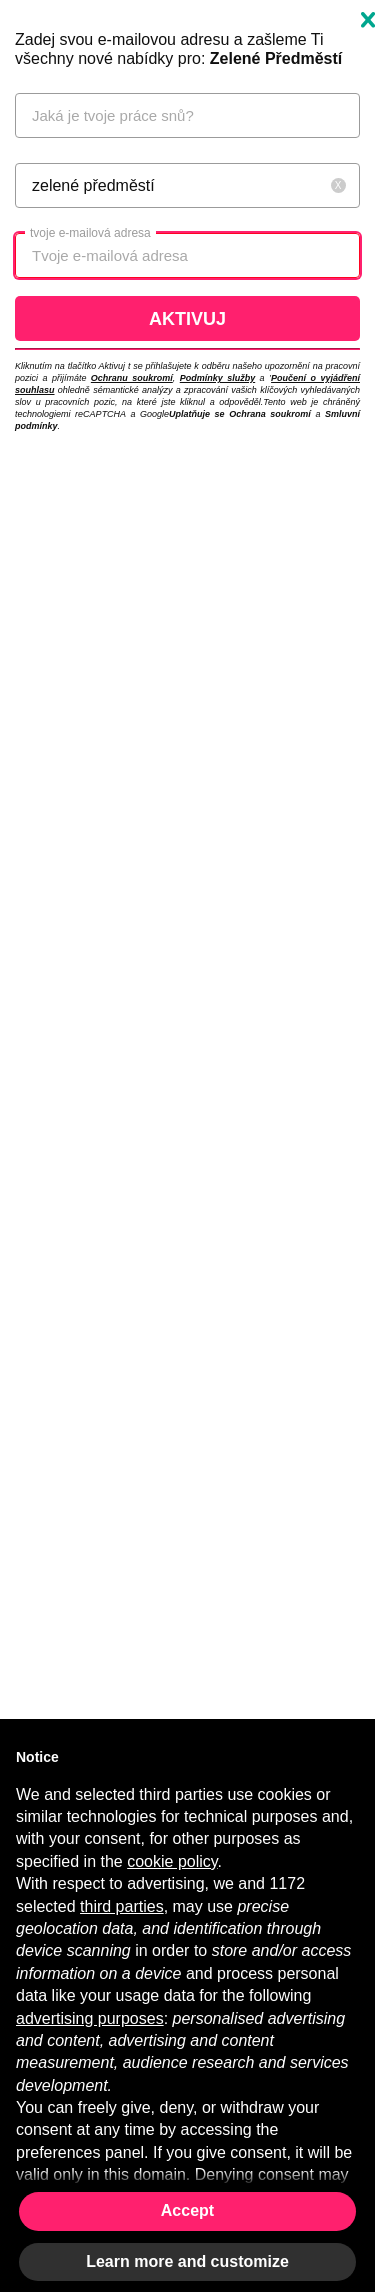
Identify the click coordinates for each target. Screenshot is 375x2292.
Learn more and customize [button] (187, 2261)
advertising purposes (90, 2018)
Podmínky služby (217, 378)
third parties (122, 1906)
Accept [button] (187, 2210)
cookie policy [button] (172, 1861)
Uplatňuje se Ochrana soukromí (240, 414)
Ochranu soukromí (132, 378)
